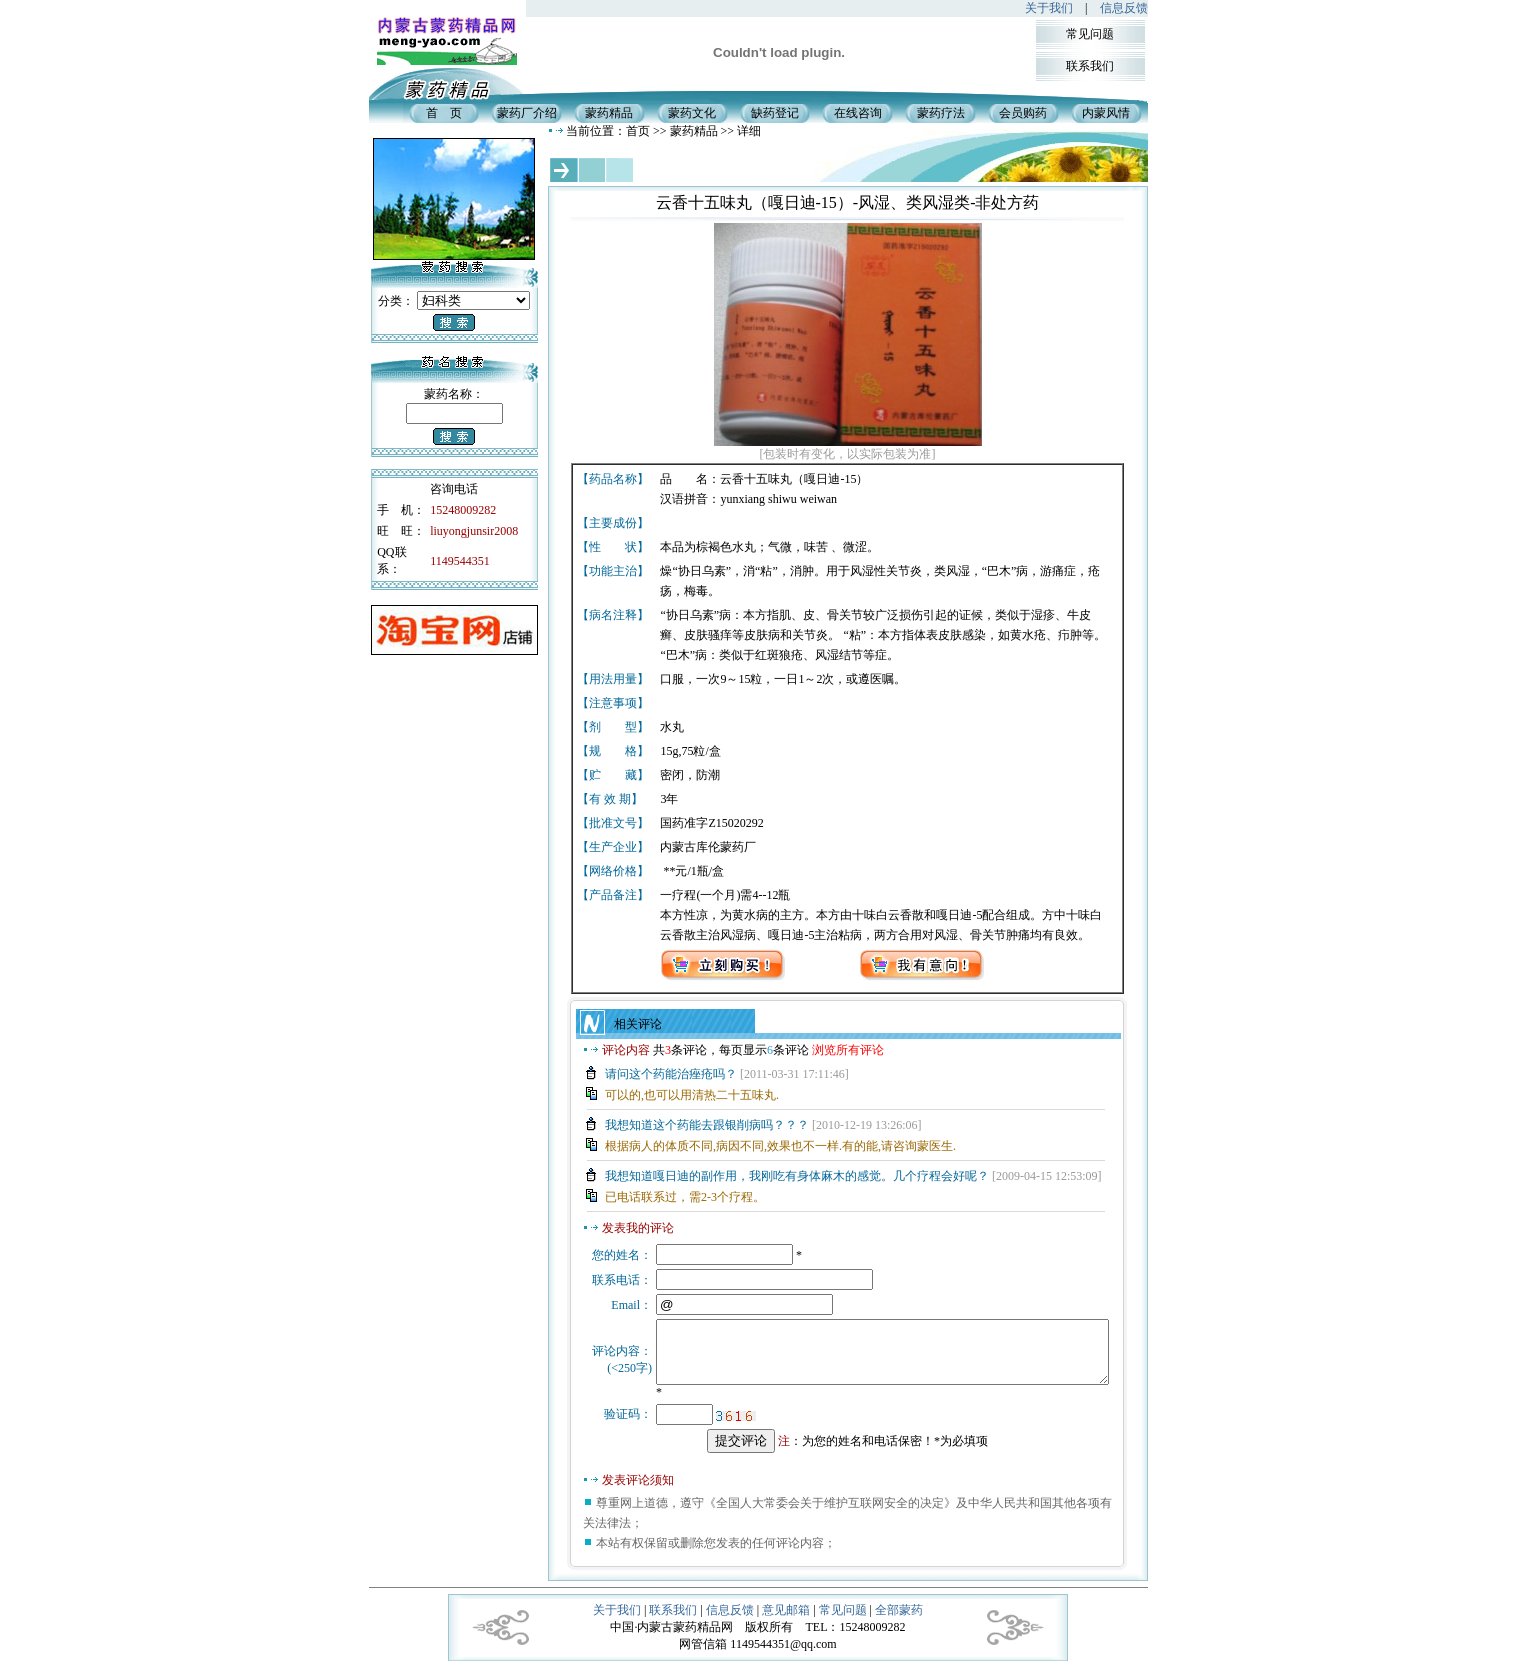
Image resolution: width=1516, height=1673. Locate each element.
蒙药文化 (692, 113)
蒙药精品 (609, 113)
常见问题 (1090, 34)
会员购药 (1023, 113)
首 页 (444, 113)
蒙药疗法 (941, 113)
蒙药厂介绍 (527, 113)
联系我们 (1090, 66)
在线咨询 (858, 113)
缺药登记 (775, 113)
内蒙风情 (1106, 113)
